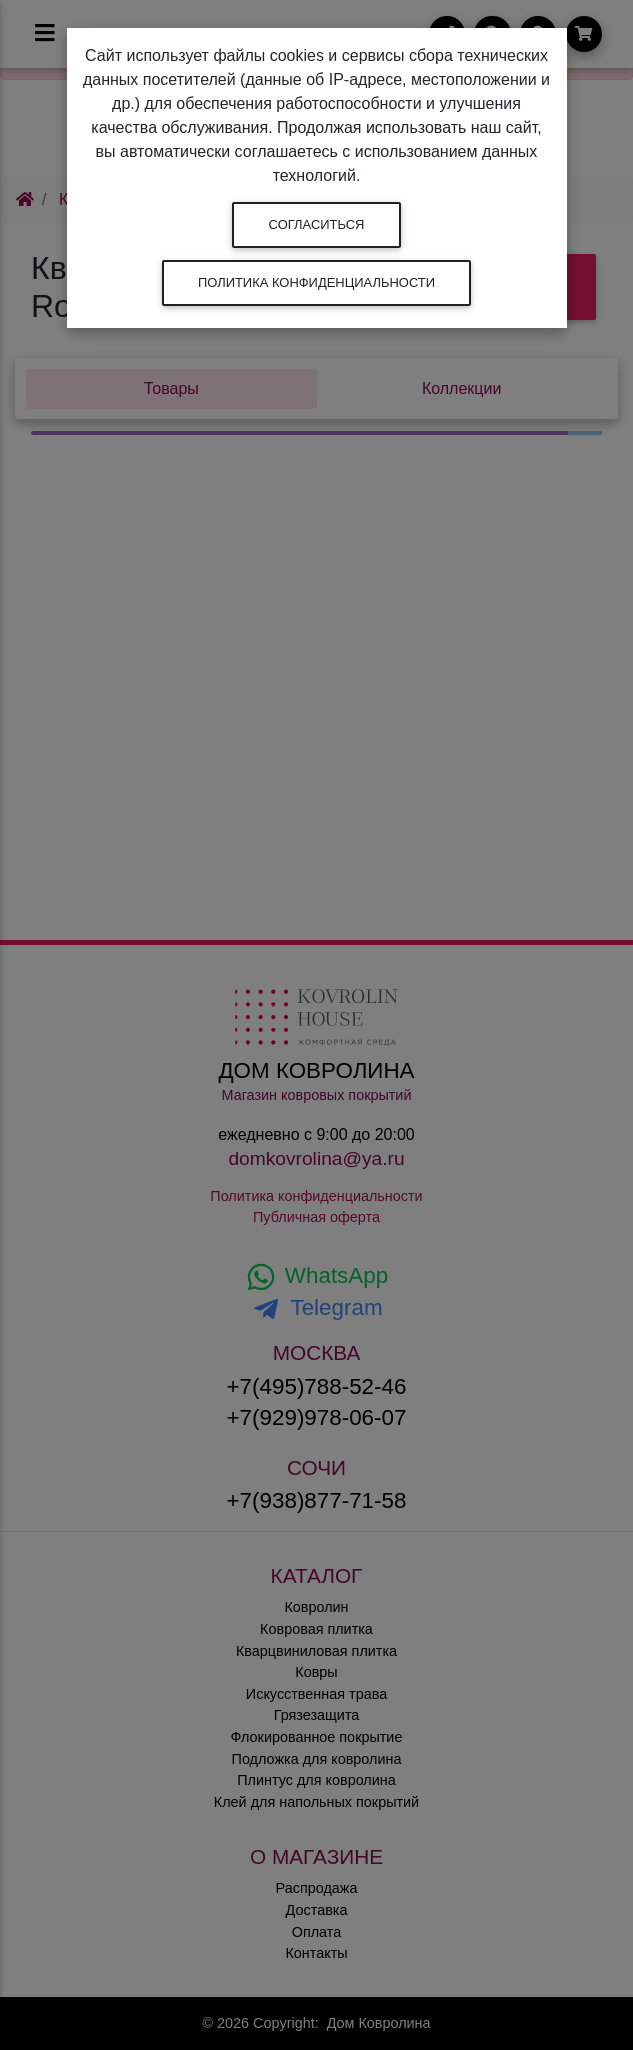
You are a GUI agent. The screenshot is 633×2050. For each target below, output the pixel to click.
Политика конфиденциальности (316, 282)
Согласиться (317, 224)
